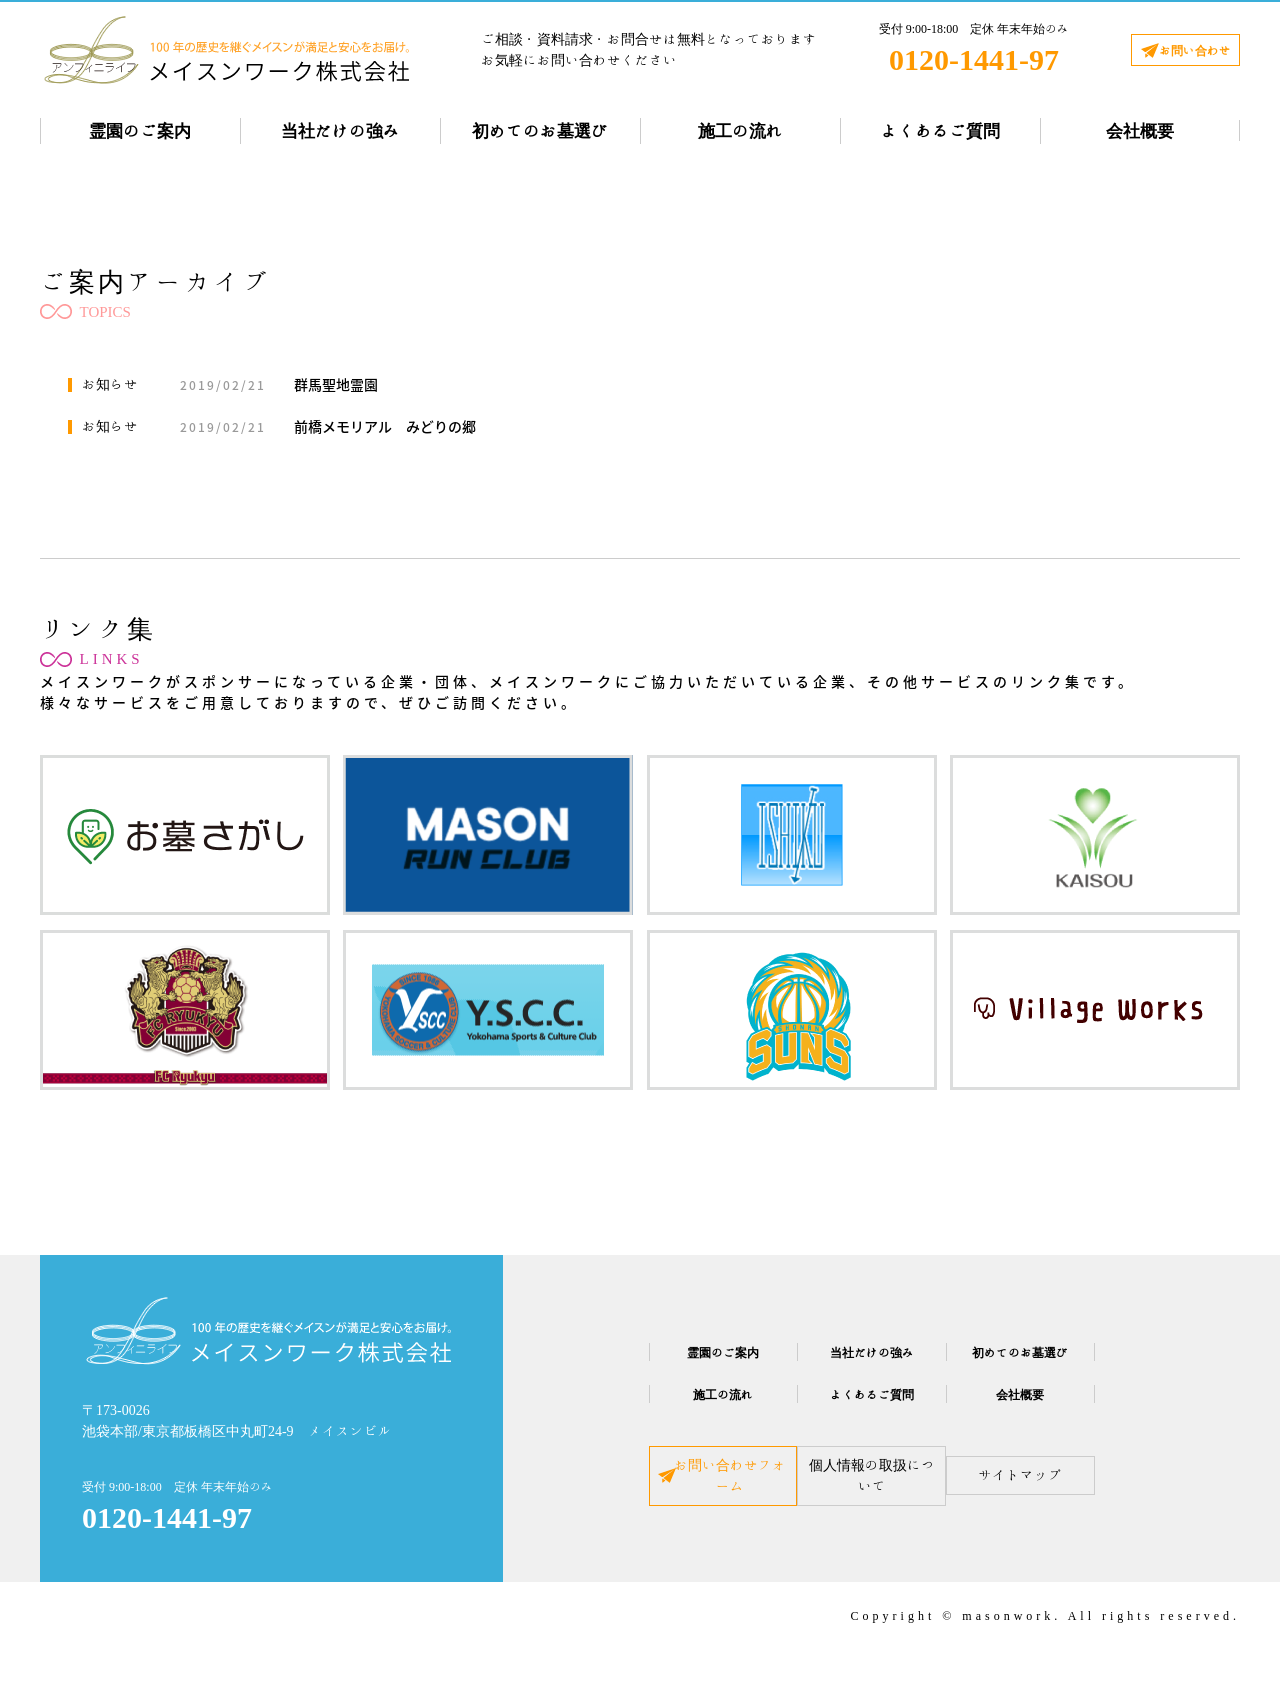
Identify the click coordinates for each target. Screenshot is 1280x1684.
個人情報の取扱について (872, 1492)
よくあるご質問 (940, 130)
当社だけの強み (340, 130)
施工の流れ (740, 130)
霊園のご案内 (140, 130)
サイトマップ (1082, 1492)
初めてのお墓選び (540, 130)
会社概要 (1140, 130)
